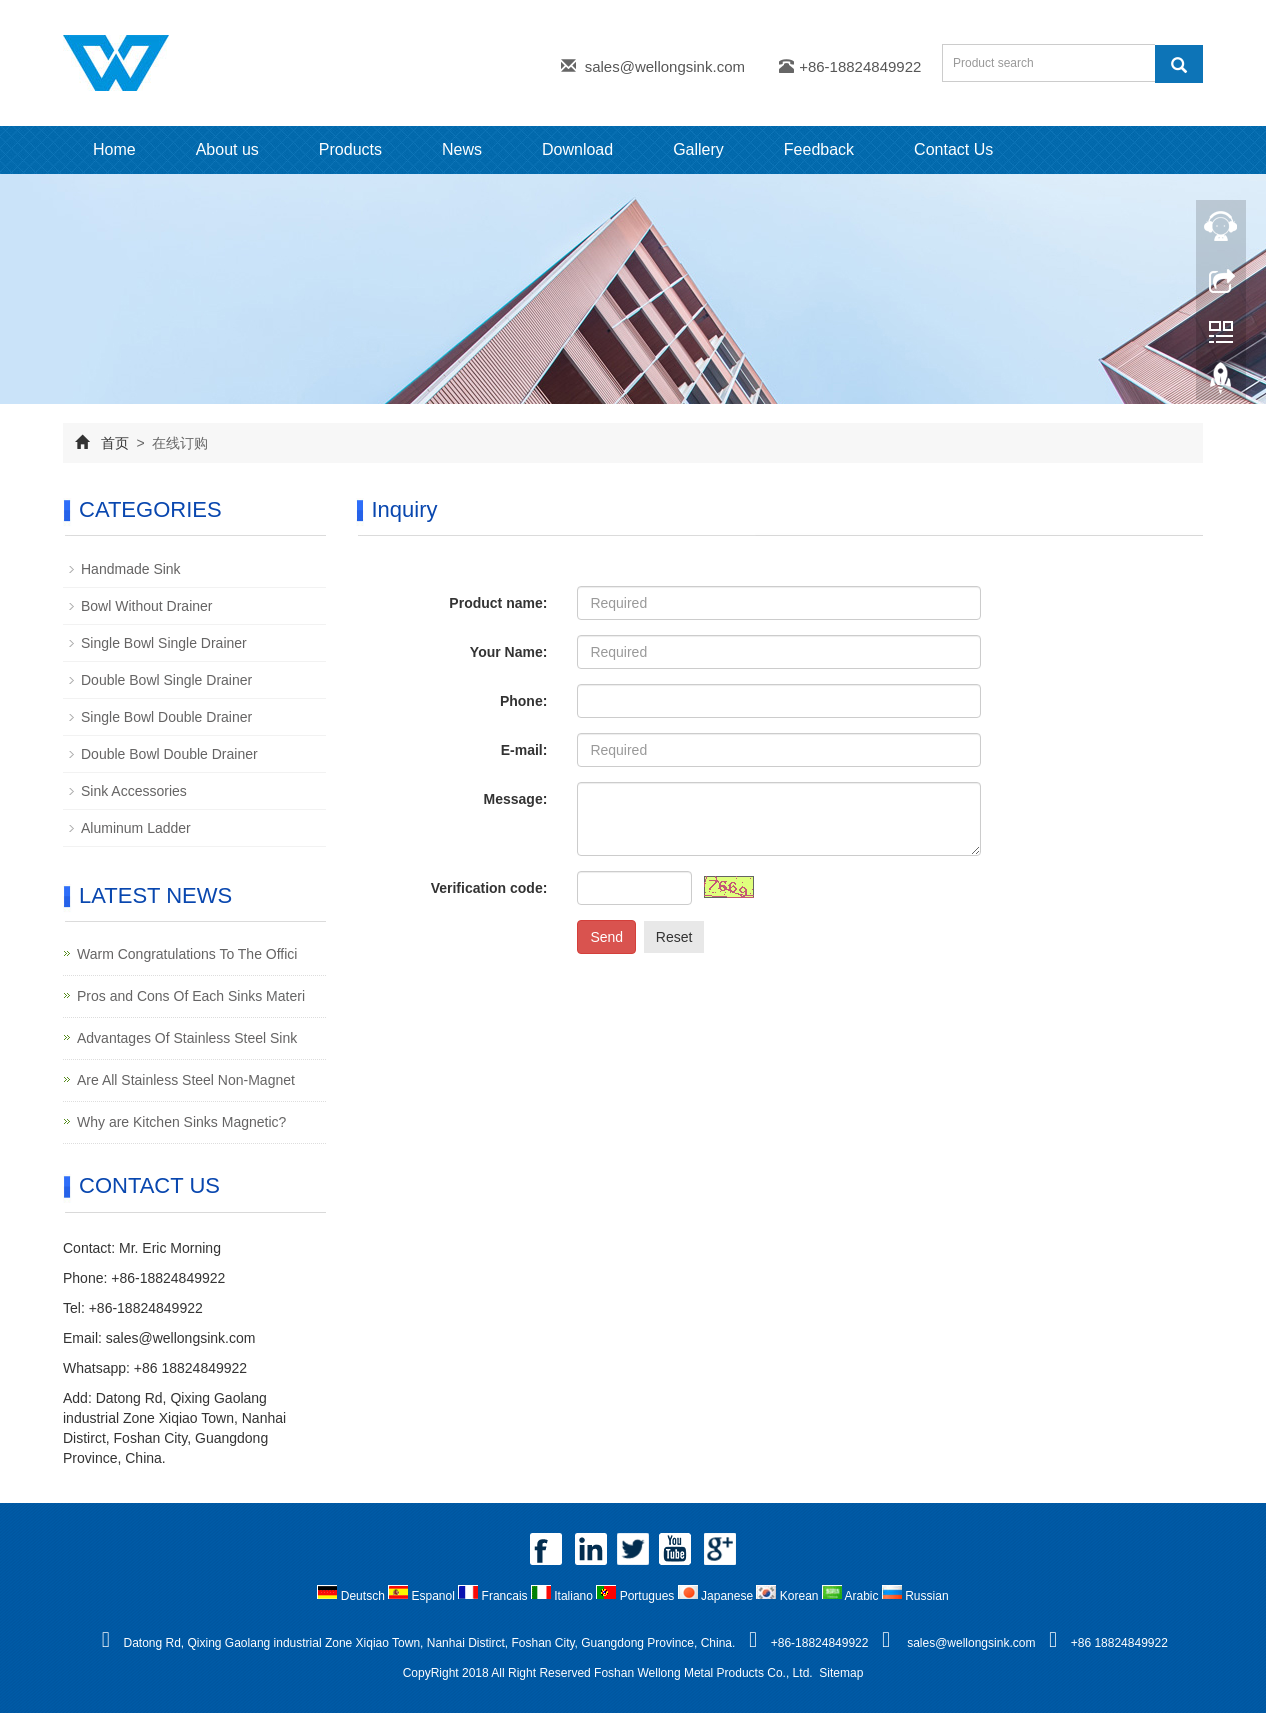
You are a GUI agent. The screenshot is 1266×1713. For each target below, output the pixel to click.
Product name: (498, 603)
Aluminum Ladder (136, 828)
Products (350, 149)
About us (227, 149)
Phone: (523, 701)
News (462, 149)
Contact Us (953, 149)
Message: (516, 799)
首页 (115, 443)
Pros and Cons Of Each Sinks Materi (191, 996)
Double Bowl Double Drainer (169, 754)
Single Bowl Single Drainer (164, 643)
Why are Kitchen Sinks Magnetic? (181, 1122)
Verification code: (489, 888)
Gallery (698, 149)
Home (114, 149)
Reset (674, 937)
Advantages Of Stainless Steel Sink (187, 1038)
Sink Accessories (134, 791)
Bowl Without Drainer (147, 606)
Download (577, 149)
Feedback (819, 149)
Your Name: (509, 652)
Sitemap (841, 1673)
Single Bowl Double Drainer (166, 717)
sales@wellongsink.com (665, 66)
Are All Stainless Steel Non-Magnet (186, 1080)
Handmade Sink (131, 569)
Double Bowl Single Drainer (166, 680)
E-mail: (524, 750)
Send (606, 937)
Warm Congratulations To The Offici (187, 954)
